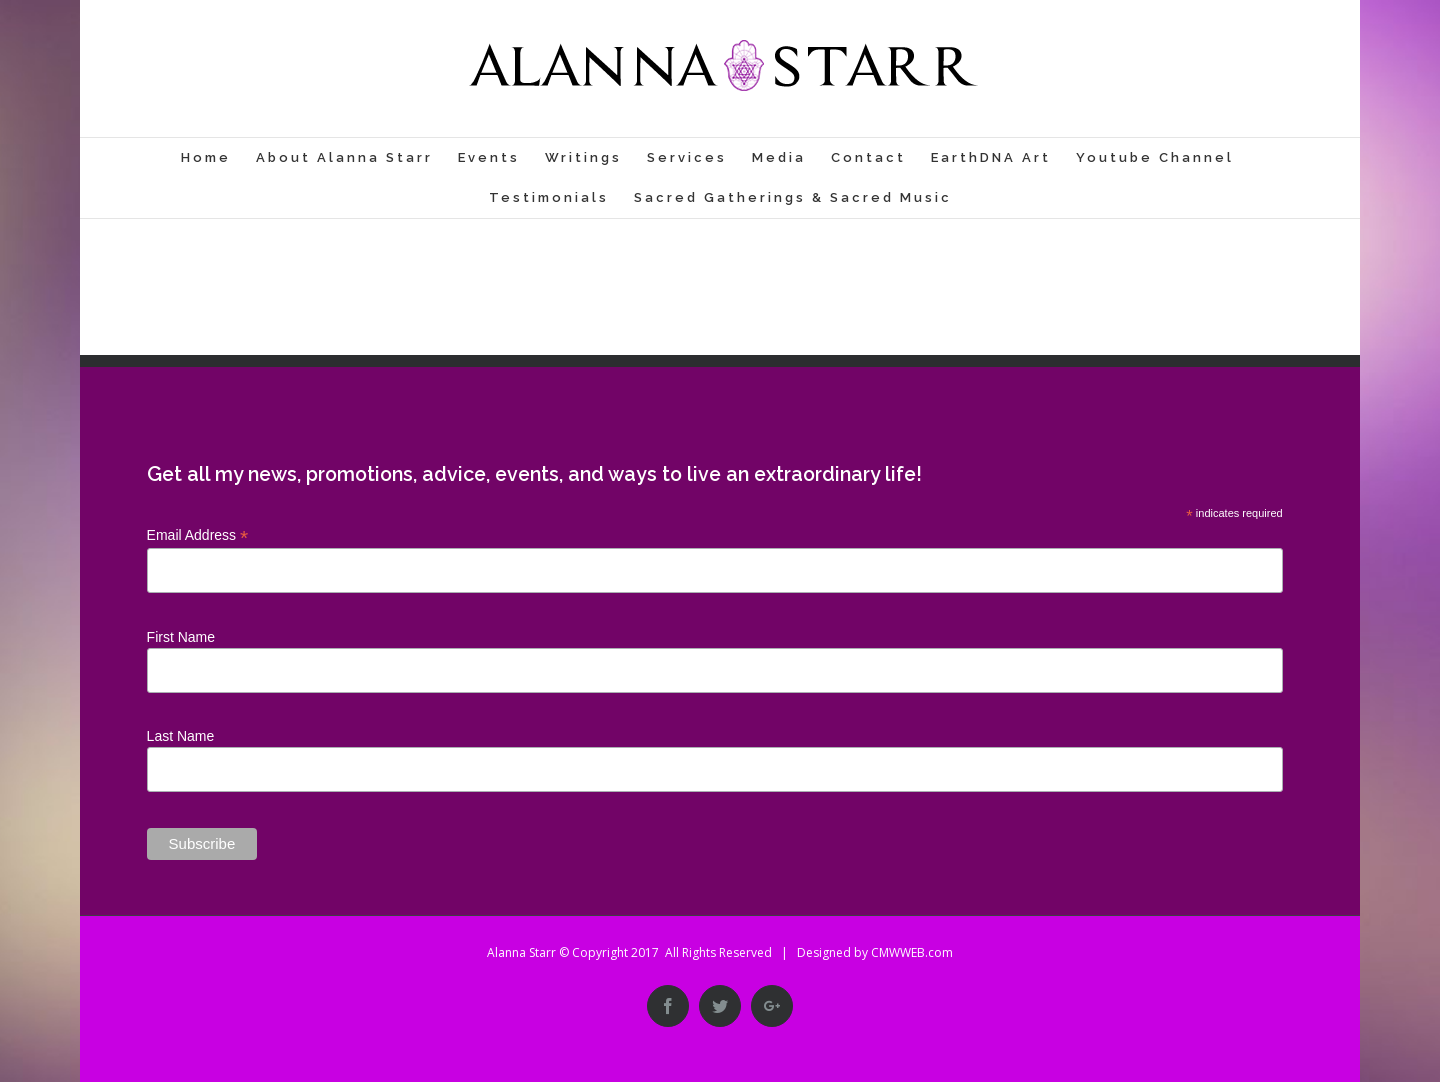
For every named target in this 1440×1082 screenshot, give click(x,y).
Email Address (198, 535)
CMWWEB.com (912, 952)
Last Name (181, 736)
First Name (181, 637)
